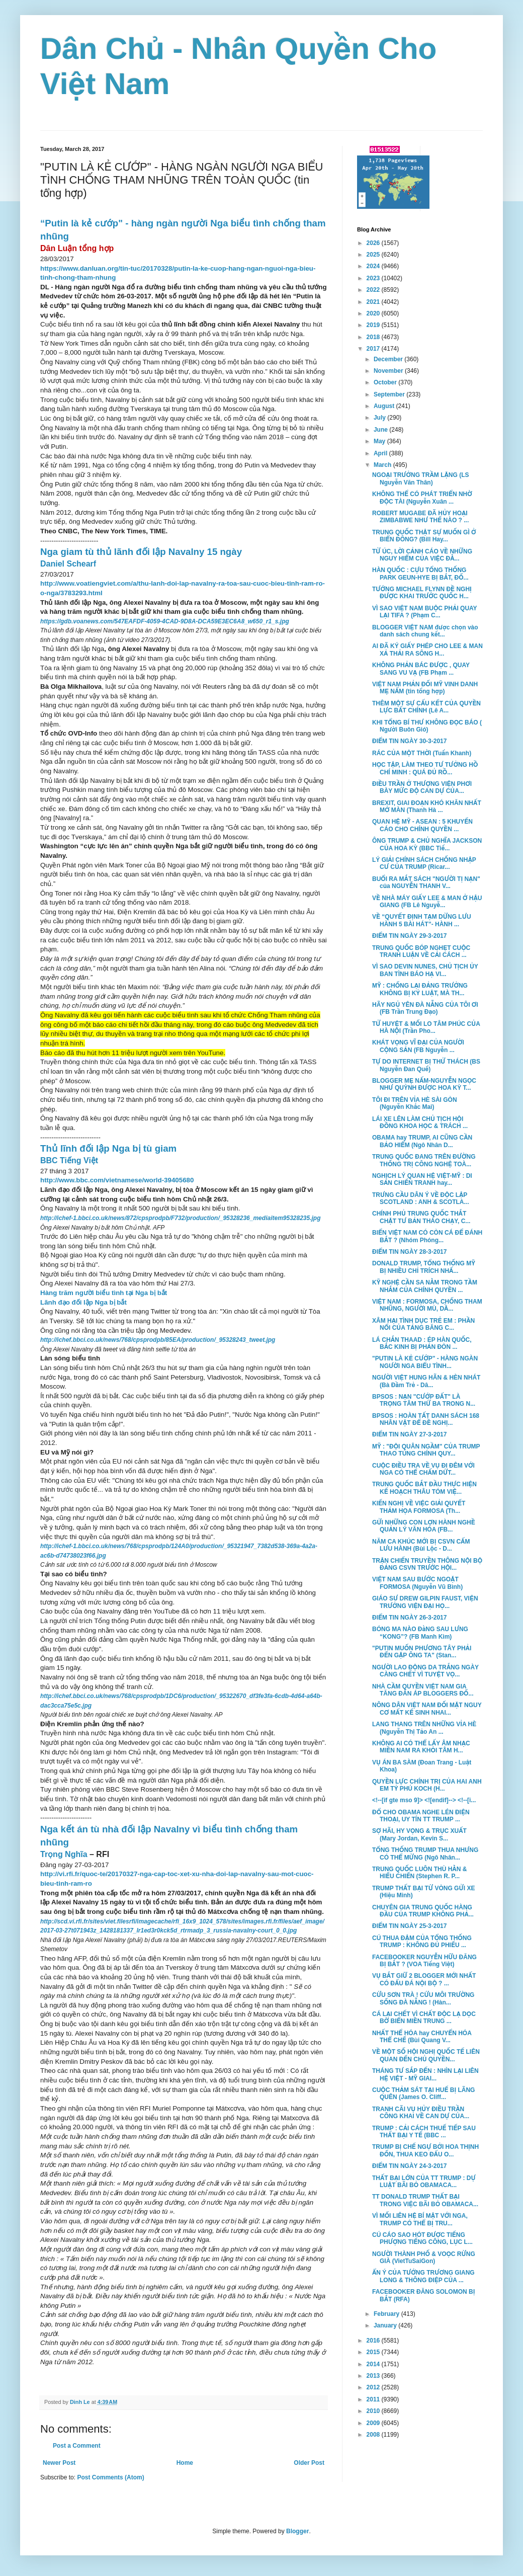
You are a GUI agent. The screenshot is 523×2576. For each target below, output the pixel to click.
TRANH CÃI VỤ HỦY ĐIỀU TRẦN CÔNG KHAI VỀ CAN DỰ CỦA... (420, 2113)
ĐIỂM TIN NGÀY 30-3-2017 (409, 741)
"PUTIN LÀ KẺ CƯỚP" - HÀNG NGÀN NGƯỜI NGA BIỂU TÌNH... (425, 1362)
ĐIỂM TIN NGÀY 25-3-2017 (409, 1925)
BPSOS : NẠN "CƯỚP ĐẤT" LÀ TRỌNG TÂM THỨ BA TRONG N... (423, 1400)
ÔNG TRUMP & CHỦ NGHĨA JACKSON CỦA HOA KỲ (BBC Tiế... (427, 844)
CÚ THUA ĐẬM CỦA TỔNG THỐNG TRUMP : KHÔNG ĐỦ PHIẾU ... (422, 1942)
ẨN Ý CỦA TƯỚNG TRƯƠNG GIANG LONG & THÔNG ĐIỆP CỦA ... (423, 2276)
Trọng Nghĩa (64, 1854)
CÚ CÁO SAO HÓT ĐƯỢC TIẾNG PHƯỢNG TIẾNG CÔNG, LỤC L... (422, 2238)
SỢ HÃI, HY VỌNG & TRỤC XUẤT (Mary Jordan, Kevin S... (419, 1834)
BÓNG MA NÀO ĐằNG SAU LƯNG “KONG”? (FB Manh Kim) (420, 1633)
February (387, 2313)
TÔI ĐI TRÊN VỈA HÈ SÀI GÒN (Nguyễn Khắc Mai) (414, 1103)
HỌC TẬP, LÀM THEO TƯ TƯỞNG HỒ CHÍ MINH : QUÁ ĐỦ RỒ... (425, 768)
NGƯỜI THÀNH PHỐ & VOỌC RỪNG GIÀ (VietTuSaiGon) (423, 2257)
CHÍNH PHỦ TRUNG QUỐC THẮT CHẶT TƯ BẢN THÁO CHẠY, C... (421, 1217)
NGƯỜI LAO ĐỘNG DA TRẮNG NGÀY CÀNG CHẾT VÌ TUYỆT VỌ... (425, 1671)
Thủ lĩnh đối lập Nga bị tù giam (108, 1148)
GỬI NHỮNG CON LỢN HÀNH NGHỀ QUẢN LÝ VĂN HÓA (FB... (423, 1526)
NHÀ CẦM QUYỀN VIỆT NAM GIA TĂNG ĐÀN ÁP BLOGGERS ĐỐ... (423, 1690)
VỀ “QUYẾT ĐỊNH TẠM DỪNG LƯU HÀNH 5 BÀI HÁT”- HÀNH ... (421, 920)
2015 (374, 2352)
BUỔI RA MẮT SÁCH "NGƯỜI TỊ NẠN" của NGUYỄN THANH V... (426, 882)
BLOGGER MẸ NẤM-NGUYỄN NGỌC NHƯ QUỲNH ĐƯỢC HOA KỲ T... (424, 1084)
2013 (374, 2375)
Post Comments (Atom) (110, 2477)
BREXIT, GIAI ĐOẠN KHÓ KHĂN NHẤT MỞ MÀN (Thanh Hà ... (426, 806)
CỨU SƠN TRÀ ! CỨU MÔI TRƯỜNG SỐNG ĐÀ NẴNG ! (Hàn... (423, 1998)
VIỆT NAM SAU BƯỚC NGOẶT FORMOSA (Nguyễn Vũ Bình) (417, 1583)
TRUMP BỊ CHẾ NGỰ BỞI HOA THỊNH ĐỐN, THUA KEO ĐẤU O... (425, 2150)
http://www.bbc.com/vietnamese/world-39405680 (117, 1180)
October (386, 382)
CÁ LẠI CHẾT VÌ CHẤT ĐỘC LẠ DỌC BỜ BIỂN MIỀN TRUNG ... (424, 2017)
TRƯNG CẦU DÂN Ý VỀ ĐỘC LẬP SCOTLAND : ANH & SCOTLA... (420, 1198)
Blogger (297, 2531)
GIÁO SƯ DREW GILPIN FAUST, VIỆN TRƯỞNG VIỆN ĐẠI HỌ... (425, 1602)
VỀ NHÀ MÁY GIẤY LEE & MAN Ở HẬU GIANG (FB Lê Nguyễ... (427, 902)
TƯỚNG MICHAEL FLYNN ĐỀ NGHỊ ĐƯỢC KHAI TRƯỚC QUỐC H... (422, 593)
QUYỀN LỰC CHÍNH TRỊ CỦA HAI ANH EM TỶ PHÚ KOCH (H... (427, 1785)
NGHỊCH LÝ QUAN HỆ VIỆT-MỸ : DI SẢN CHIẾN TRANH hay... (422, 1179)
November (389, 370)
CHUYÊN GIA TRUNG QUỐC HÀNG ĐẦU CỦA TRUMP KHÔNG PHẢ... (423, 1911)
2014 (374, 2364)
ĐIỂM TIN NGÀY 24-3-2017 (409, 2165)
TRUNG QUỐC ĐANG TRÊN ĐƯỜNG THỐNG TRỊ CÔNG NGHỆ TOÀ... (423, 1160)
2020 (374, 313)
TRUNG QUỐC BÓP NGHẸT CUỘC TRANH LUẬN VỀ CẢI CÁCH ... (421, 951)
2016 (374, 2340)
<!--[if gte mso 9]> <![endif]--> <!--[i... (424, 1800)
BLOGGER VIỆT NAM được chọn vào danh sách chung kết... (425, 631)
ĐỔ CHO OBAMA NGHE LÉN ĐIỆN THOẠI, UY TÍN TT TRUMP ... (421, 1816)
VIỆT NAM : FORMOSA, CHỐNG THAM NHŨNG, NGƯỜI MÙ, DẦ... (427, 1305)
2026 (374, 243)
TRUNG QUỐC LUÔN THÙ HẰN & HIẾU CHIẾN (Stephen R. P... (419, 1873)
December (389, 359)
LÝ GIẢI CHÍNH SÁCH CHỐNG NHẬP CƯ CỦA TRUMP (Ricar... (424, 863)
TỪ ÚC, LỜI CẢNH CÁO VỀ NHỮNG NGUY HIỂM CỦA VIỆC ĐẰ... (422, 555)
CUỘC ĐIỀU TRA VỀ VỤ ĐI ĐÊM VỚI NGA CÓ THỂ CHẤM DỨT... (423, 1469)
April (381, 453)
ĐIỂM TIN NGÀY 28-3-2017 (409, 1251)
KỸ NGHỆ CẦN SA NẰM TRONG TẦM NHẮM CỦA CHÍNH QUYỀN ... (424, 1286)
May (380, 441)
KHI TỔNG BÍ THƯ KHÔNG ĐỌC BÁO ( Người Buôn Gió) (427, 726)
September (390, 394)
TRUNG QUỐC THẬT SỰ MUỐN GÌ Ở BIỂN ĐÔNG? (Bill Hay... (424, 536)
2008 (374, 2434)
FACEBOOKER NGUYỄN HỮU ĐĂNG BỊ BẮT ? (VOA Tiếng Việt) (424, 1961)
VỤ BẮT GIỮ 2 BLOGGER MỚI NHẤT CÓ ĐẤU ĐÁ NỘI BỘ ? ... (424, 1979)
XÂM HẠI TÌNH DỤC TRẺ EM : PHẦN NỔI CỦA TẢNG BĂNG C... (423, 1324)
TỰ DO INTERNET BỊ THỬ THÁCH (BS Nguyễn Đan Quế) (426, 1065)
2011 (374, 2399)
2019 (374, 325)
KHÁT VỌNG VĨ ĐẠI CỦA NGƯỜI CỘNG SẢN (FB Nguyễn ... (418, 1046)
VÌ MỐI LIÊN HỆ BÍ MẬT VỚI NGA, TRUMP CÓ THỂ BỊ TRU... (420, 2219)
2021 (374, 301)
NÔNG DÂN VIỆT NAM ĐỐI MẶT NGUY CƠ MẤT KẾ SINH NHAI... (427, 1709)
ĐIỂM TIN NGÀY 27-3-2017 (409, 1434)
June (381, 429)
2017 (374, 348)
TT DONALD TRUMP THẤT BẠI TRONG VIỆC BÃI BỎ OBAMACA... (425, 2200)
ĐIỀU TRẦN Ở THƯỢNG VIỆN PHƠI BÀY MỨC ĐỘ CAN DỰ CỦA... (422, 787)
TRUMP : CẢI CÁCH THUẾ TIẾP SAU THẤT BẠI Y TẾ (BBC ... (424, 2132)
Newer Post (59, 2462)
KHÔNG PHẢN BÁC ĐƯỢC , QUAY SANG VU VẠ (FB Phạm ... (421, 669)
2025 (374, 254)
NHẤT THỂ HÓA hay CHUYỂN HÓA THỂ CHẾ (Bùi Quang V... (421, 2037)
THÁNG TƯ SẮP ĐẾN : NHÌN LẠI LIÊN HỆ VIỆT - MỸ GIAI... (425, 2074)
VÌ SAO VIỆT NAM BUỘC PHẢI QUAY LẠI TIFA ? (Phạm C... (424, 612)
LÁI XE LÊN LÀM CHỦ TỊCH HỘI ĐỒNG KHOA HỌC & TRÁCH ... (420, 1122)
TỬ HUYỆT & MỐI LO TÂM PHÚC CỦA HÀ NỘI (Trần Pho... (426, 1027)
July (380, 417)
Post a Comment (77, 2445)
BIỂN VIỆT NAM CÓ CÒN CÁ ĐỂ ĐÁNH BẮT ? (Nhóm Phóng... (427, 1236)
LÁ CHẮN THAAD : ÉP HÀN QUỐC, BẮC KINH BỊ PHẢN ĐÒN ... (422, 1343)
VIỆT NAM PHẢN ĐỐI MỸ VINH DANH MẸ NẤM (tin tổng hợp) (425, 688)
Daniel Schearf (68, 563)
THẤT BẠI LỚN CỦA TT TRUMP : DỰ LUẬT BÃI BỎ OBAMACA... (424, 2182)
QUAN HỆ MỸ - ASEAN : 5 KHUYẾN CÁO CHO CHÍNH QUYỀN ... (422, 825)
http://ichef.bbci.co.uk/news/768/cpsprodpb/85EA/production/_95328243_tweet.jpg (157, 1339)
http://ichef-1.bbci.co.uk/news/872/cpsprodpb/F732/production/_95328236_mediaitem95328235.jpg (180, 1218)
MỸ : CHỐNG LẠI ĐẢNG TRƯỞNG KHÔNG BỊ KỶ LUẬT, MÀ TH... (420, 989)
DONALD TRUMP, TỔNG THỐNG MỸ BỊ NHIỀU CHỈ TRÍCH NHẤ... (423, 1267)
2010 (374, 2410)
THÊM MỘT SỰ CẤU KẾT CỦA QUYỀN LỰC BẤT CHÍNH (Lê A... (426, 707)
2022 (374, 289)
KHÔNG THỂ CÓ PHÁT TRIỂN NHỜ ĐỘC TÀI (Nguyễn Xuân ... (422, 498)
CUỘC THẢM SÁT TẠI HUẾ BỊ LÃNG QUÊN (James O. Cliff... (423, 2093)
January (386, 2325)
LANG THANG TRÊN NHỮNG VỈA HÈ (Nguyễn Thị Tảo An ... (424, 1728)
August (385, 406)
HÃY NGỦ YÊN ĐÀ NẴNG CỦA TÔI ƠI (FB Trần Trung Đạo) (425, 1008)
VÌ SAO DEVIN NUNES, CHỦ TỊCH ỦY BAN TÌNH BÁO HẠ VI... (425, 970)
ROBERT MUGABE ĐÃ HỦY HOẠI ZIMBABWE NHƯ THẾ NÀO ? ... (420, 517)
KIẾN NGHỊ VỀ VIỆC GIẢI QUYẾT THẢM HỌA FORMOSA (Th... (418, 1507)
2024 (374, 266)
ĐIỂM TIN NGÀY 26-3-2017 (409, 1617)
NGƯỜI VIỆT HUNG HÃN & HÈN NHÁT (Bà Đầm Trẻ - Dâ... (426, 1381)
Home (185, 2462)
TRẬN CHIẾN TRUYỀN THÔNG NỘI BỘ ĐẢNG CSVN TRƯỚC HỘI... (427, 1564)
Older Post (309, 2462)
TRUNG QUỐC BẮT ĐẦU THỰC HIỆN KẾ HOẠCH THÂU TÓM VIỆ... (424, 1488)
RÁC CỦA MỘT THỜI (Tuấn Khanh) (421, 753)
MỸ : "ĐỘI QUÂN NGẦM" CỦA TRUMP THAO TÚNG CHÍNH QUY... (426, 1450)
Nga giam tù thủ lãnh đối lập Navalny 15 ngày (141, 551)
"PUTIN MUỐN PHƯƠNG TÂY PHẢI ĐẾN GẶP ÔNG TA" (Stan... (421, 1652)
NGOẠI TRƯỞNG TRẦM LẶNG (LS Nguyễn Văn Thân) (420, 478)
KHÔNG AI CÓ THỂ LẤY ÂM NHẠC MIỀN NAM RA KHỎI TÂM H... (421, 1747)
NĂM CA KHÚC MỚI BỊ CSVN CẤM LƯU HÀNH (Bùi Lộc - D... (421, 1545)
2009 (374, 2423)
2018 (374, 337)
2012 (374, 2387)
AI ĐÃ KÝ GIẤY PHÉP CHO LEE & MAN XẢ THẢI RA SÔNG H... (427, 649)
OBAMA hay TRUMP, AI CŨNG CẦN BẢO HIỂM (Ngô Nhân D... (422, 1141)
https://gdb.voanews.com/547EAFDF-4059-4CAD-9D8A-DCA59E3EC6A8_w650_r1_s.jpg (164, 621)
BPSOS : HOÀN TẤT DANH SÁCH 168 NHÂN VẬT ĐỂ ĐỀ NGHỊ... (425, 1419)
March (383, 464)
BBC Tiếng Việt (69, 1160)
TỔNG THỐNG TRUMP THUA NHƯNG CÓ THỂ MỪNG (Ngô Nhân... (425, 1853)
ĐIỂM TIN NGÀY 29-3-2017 (409, 935)
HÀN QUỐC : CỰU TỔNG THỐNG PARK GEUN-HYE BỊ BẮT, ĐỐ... (420, 574)
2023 (374, 278)
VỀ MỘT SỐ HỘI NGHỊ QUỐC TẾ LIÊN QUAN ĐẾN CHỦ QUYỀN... (426, 2055)
